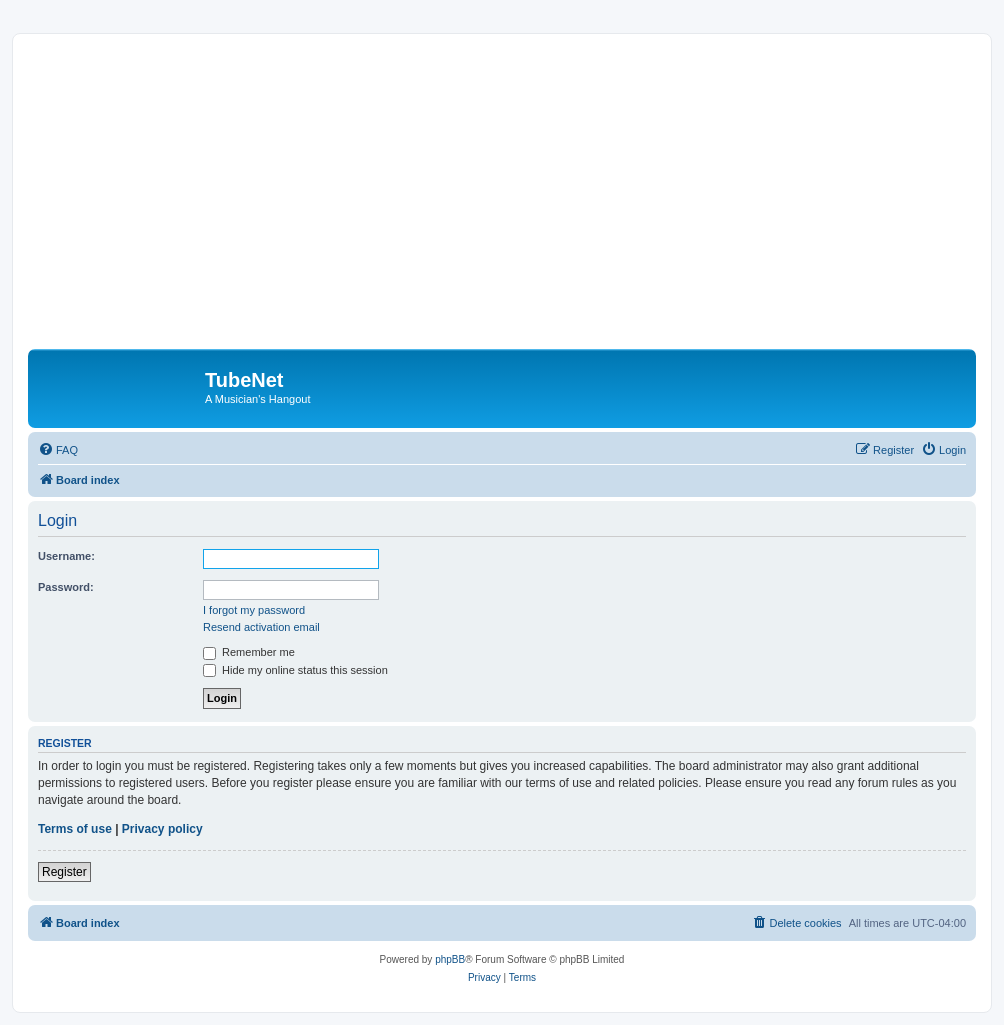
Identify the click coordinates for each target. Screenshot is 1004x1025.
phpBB (450, 959)
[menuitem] (58, 450)
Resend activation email (261, 627)
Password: (66, 587)
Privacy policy (162, 829)
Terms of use (75, 829)
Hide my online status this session (295, 670)
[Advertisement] (516, 199)
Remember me (249, 652)
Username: (66, 556)
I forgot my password (254, 610)
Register (64, 872)
